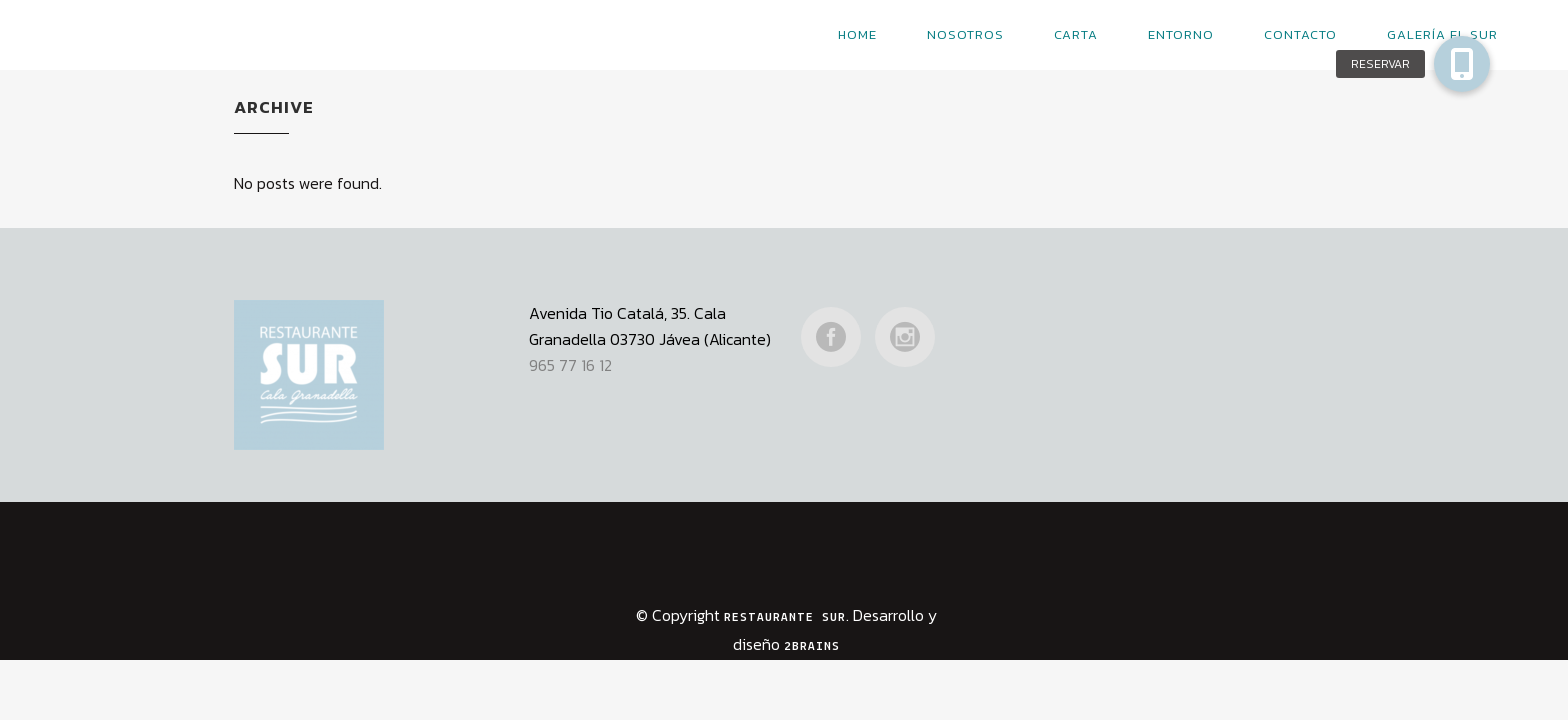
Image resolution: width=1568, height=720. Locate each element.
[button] (1462, 64)
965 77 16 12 (570, 333)
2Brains (812, 614)
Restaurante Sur (785, 585)
